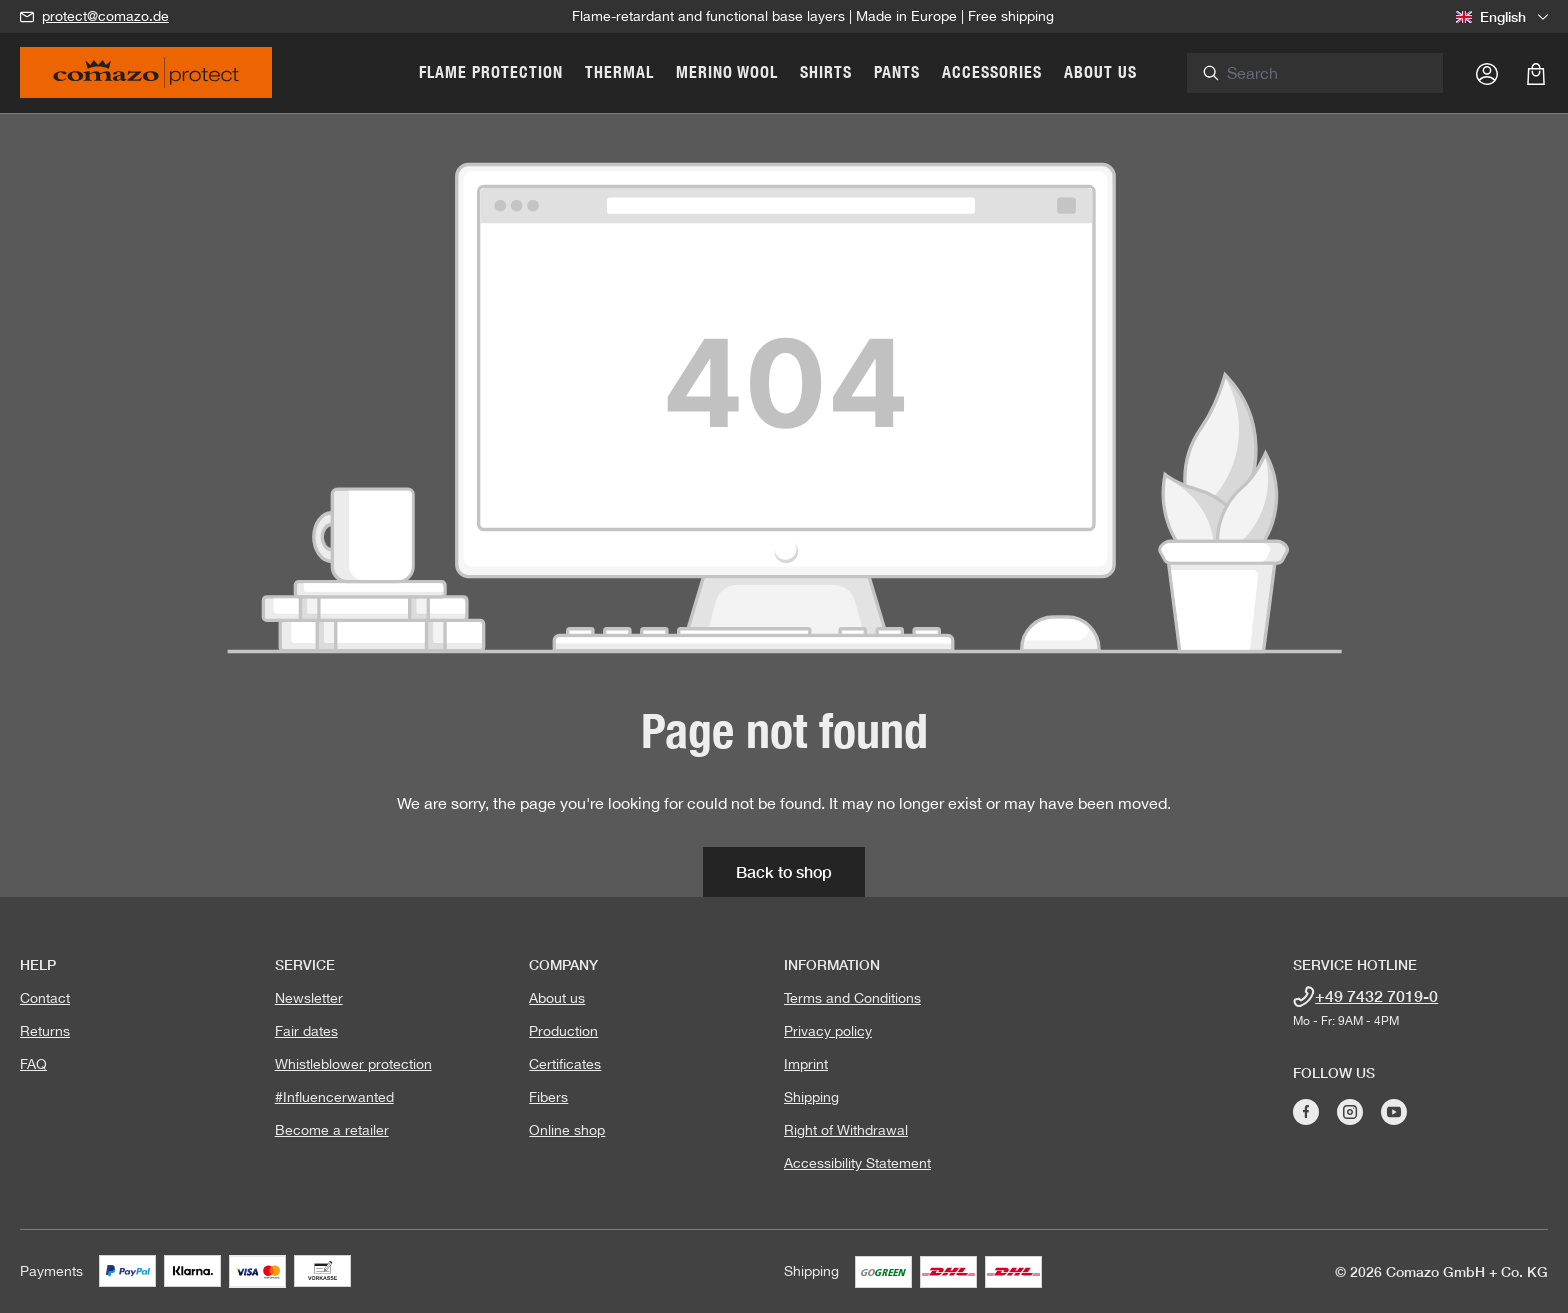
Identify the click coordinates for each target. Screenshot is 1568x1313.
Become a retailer (332, 1130)
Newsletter (309, 998)
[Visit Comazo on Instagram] (1350, 1112)
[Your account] (1487, 73)
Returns (45, 1031)
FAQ (33, 1064)
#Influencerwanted (334, 1097)
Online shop (567, 1130)
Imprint (806, 1064)
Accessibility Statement (857, 1163)
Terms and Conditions (852, 998)
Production (563, 1031)
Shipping (811, 1097)
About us (557, 998)
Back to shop (784, 871)
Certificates (565, 1064)
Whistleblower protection (353, 1064)
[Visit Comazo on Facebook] (1306, 1112)
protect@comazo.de (105, 16)
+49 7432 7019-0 (1376, 995)
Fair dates (306, 1031)
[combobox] (1342, 73)
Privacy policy (828, 1031)
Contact (45, 998)
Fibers (548, 1097)
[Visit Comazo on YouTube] (1394, 1112)
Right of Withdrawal (846, 1130)
